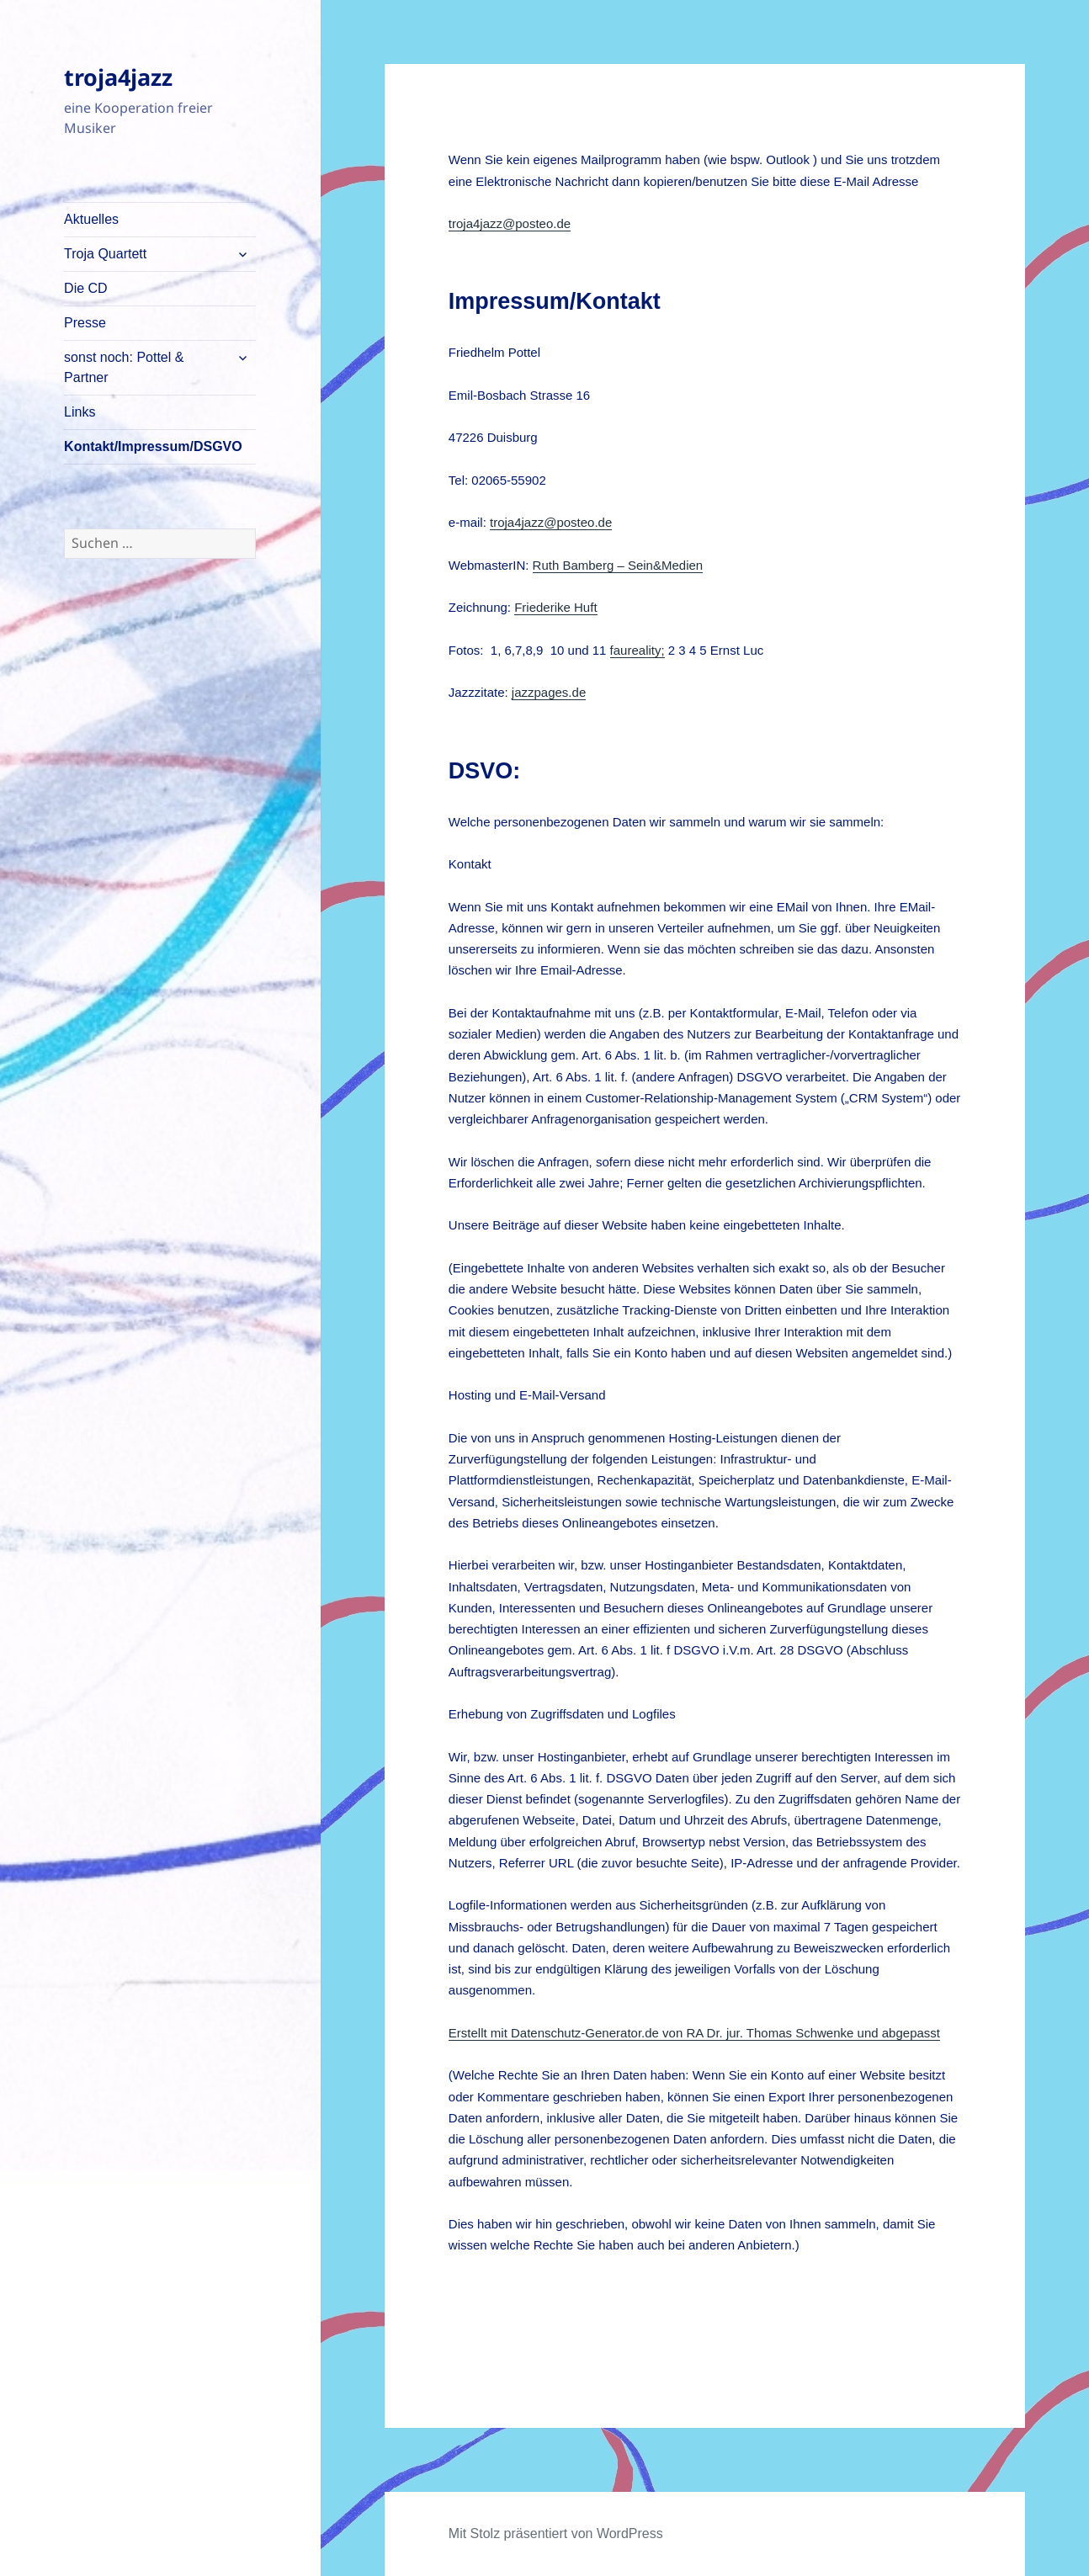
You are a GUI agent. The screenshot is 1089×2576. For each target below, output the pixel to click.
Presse (85, 323)
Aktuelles (91, 219)
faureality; (637, 650)
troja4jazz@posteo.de (510, 223)
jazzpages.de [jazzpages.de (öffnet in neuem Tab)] (549, 692)
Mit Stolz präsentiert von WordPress (556, 2533)
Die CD (86, 288)
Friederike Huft (555, 607)
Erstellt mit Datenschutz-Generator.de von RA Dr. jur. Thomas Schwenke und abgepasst (694, 2033)
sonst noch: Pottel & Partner (123, 367)
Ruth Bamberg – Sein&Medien (618, 565)
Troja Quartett (105, 254)
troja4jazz (118, 77)
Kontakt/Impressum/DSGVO (153, 446)
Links (79, 412)
